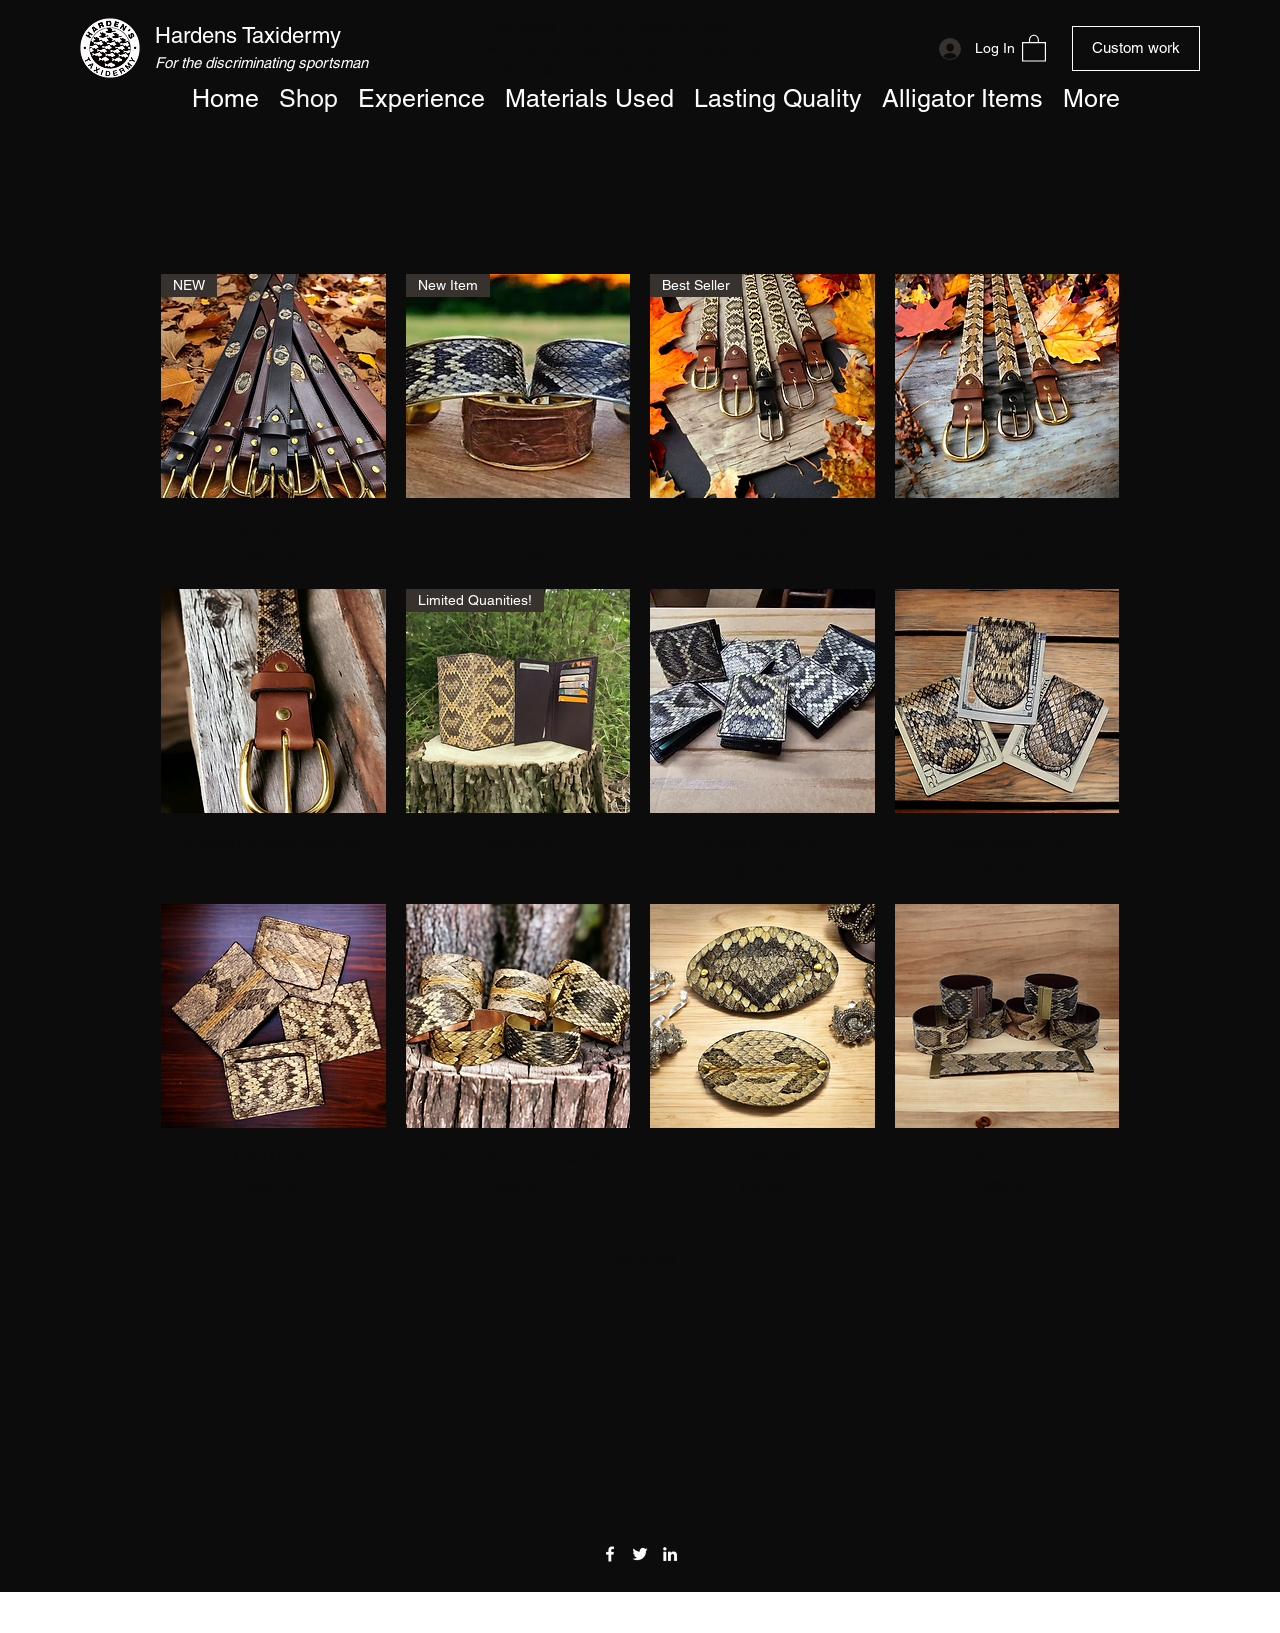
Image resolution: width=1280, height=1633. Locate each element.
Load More (640, 1258)
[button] (1034, 47)
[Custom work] (1136, 48)
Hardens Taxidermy (248, 35)
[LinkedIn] (670, 1554)
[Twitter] (640, 1554)
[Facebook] (610, 1554)
